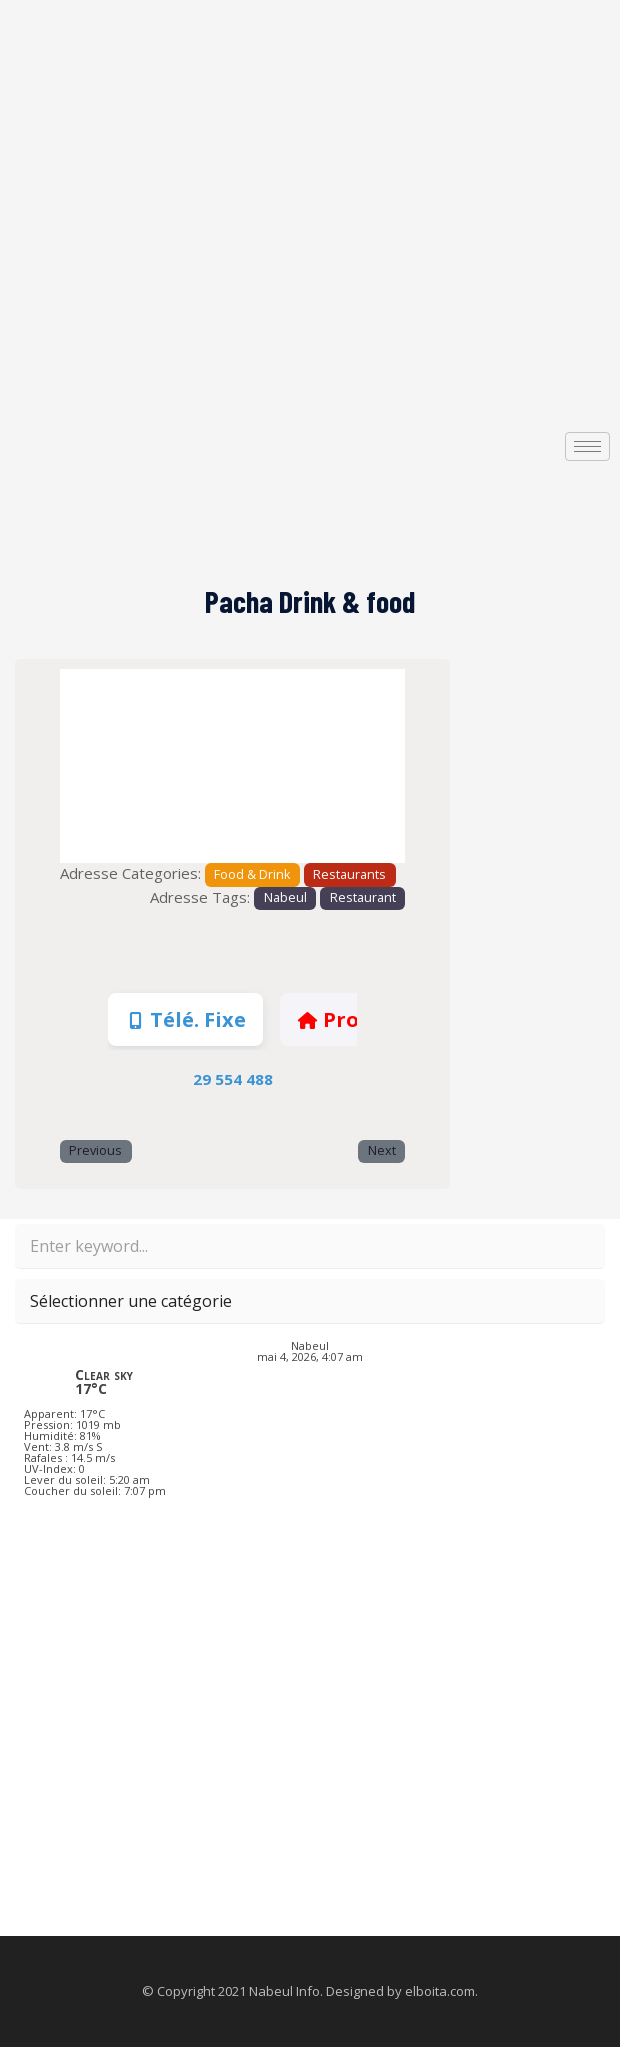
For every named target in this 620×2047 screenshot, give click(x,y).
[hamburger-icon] (587, 446)
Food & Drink (252, 874)
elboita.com (440, 1991)
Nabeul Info (284, 1991)
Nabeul (285, 897)
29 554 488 (233, 1079)
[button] (86, 766)
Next (382, 1150)
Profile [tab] (344, 1019)
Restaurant (363, 897)
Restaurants (349, 874)
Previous (95, 1150)
